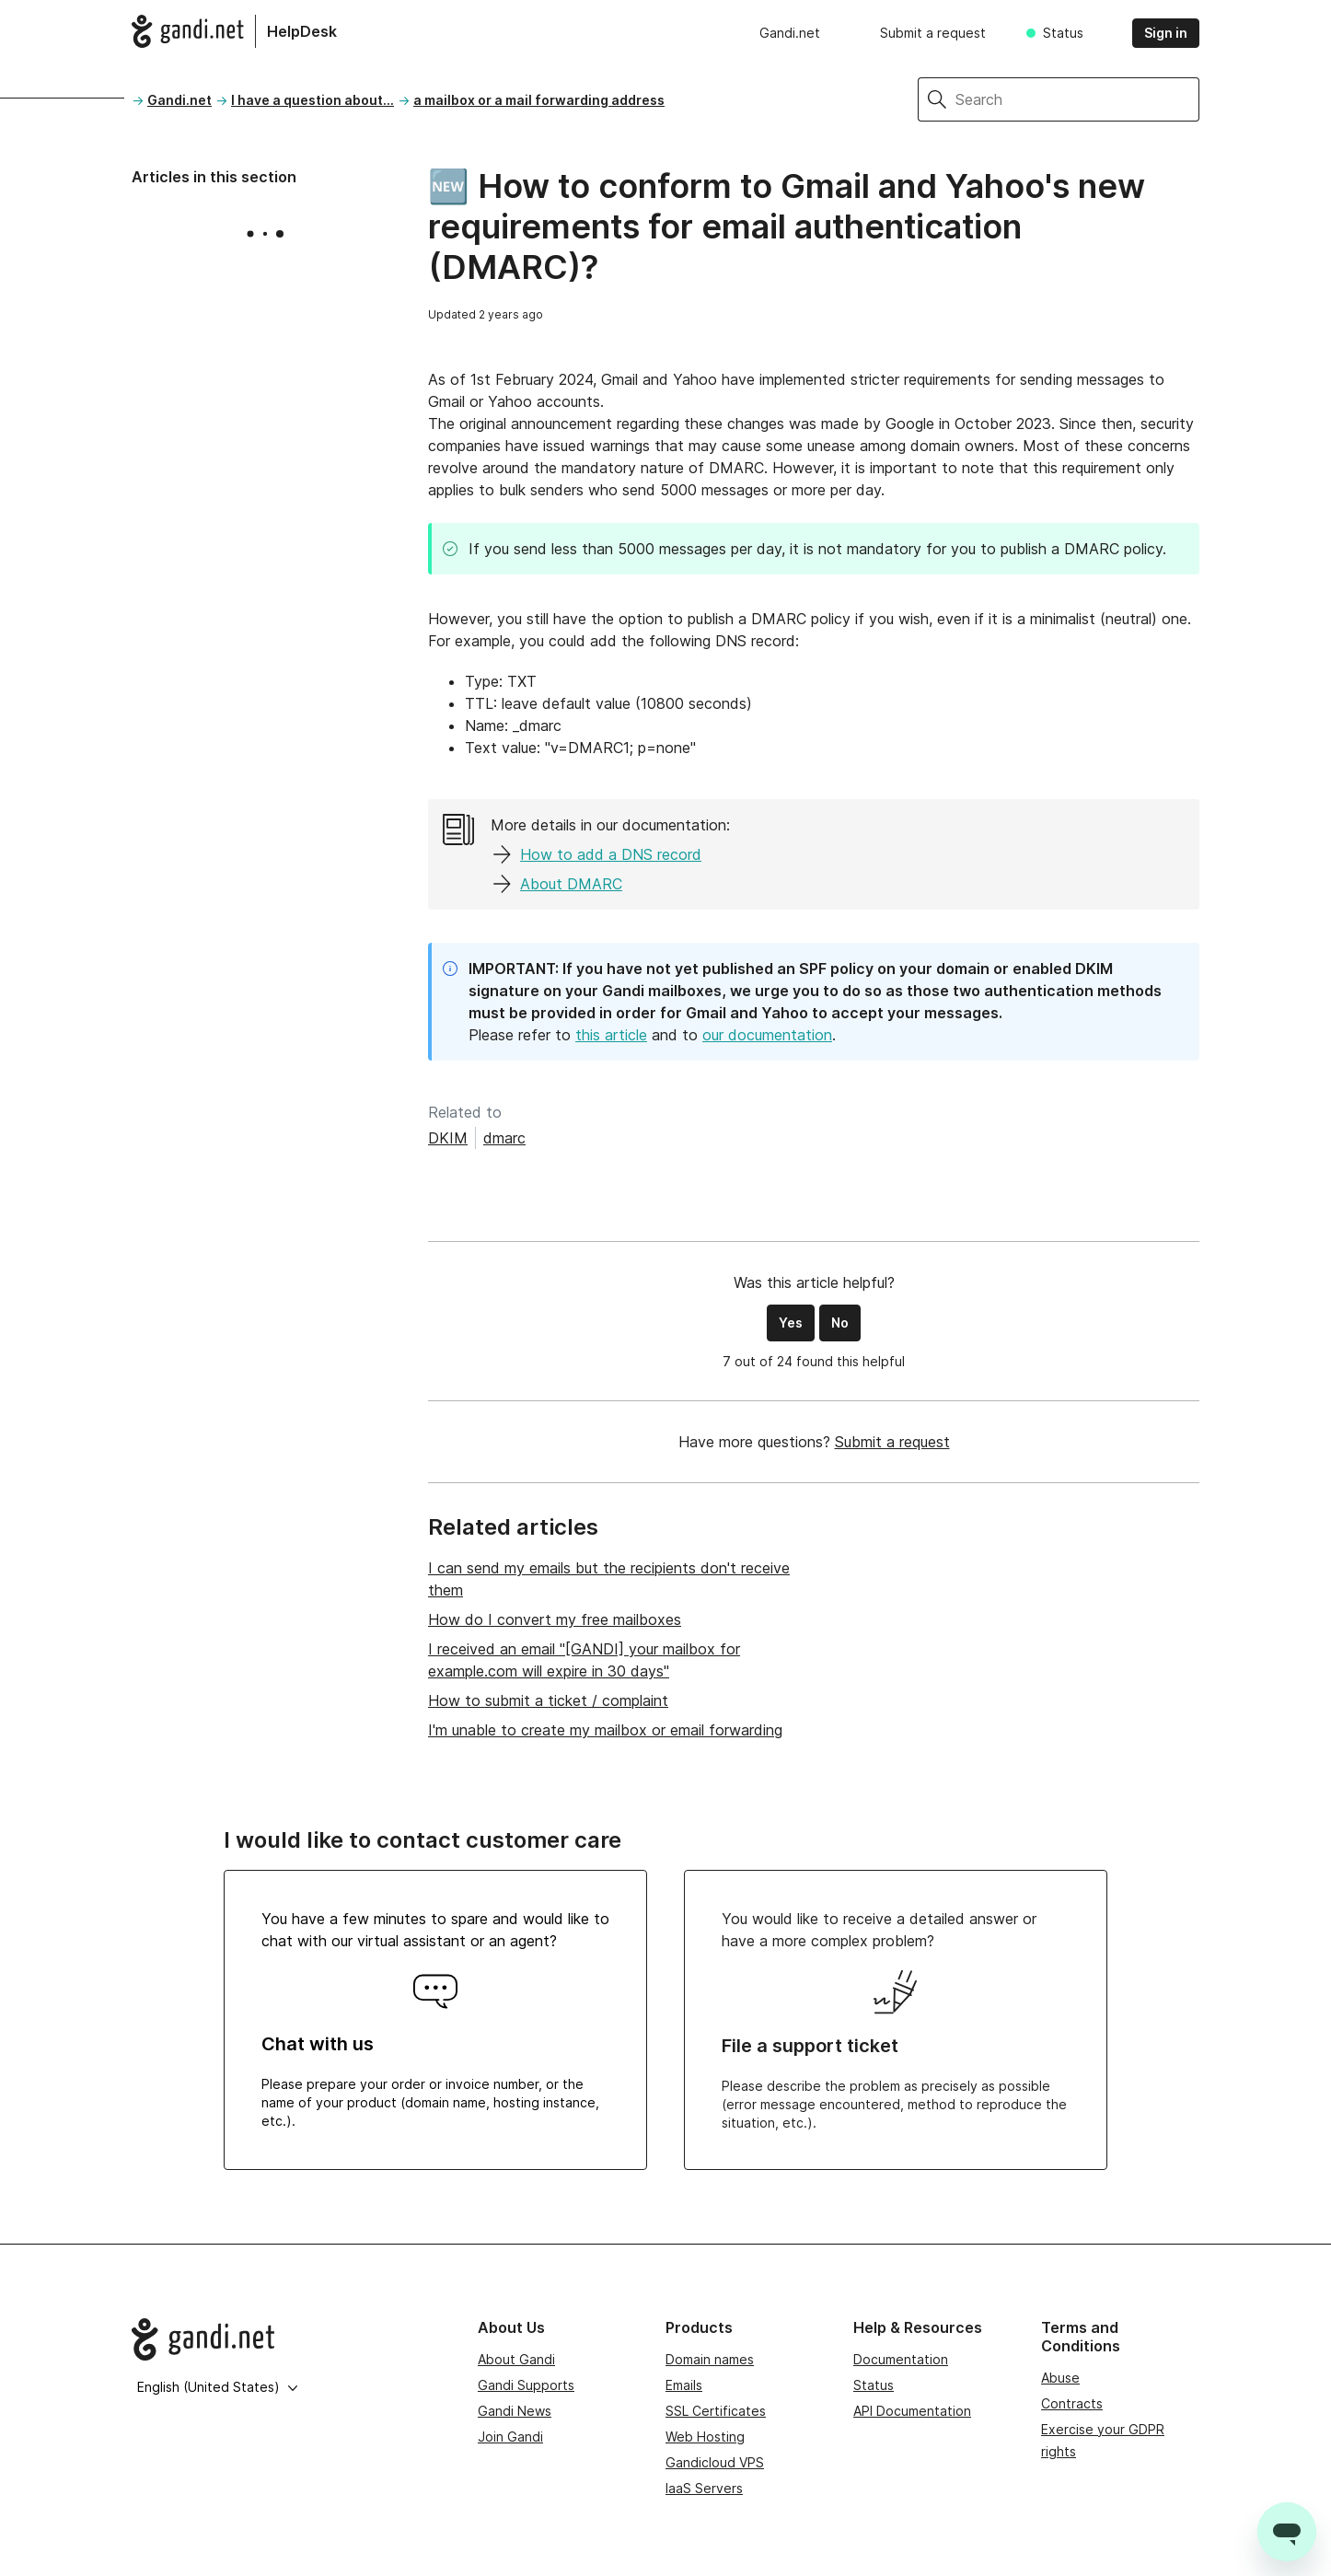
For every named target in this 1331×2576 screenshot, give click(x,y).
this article (611, 1035)
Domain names (710, 2359)
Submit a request (933, 33)
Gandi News (514, 2411)
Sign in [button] (1165, 33)
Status (1063, 33)
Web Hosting (705, 2436)
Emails (684, 2385)
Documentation (900, 2359)
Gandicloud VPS (715, 2462)
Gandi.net (789, 33)
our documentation (767, 1035)
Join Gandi (510, 2436)
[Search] (1077, 99)
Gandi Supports (526, 2385)
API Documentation (912, 2411)
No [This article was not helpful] (840, 1322)
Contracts (1072, 2403)
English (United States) (217, 2387)
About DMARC (571, 884)
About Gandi (516, 2359)
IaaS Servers (704, 2488)
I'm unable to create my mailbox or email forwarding (605, 1730)
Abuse (1060, 2377)
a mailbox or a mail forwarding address (539, 100)
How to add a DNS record (610, 854)
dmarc (504, 1138)
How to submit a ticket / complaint (548, 1700)
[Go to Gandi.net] (290, 2339)
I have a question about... (312, 100)
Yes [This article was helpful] (791, 1322)
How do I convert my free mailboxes (554, 1619)
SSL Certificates (716, 2411)
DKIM (448, 1138)
